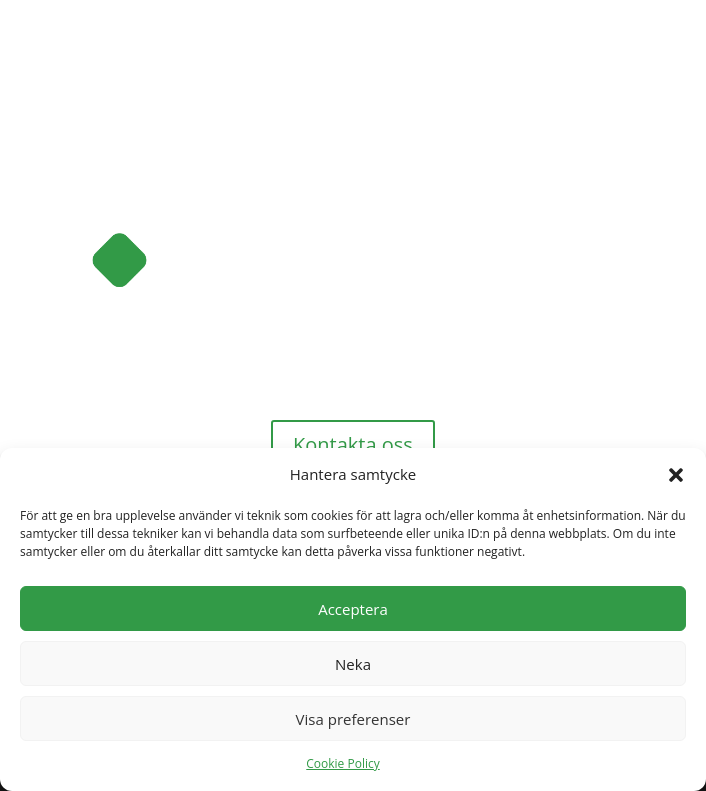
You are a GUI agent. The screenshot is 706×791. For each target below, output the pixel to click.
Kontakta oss (353, 444)
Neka (353, 664)
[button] (676, 475)
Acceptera (353, 609)
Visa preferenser (353, 719)
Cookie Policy (342, 763)
